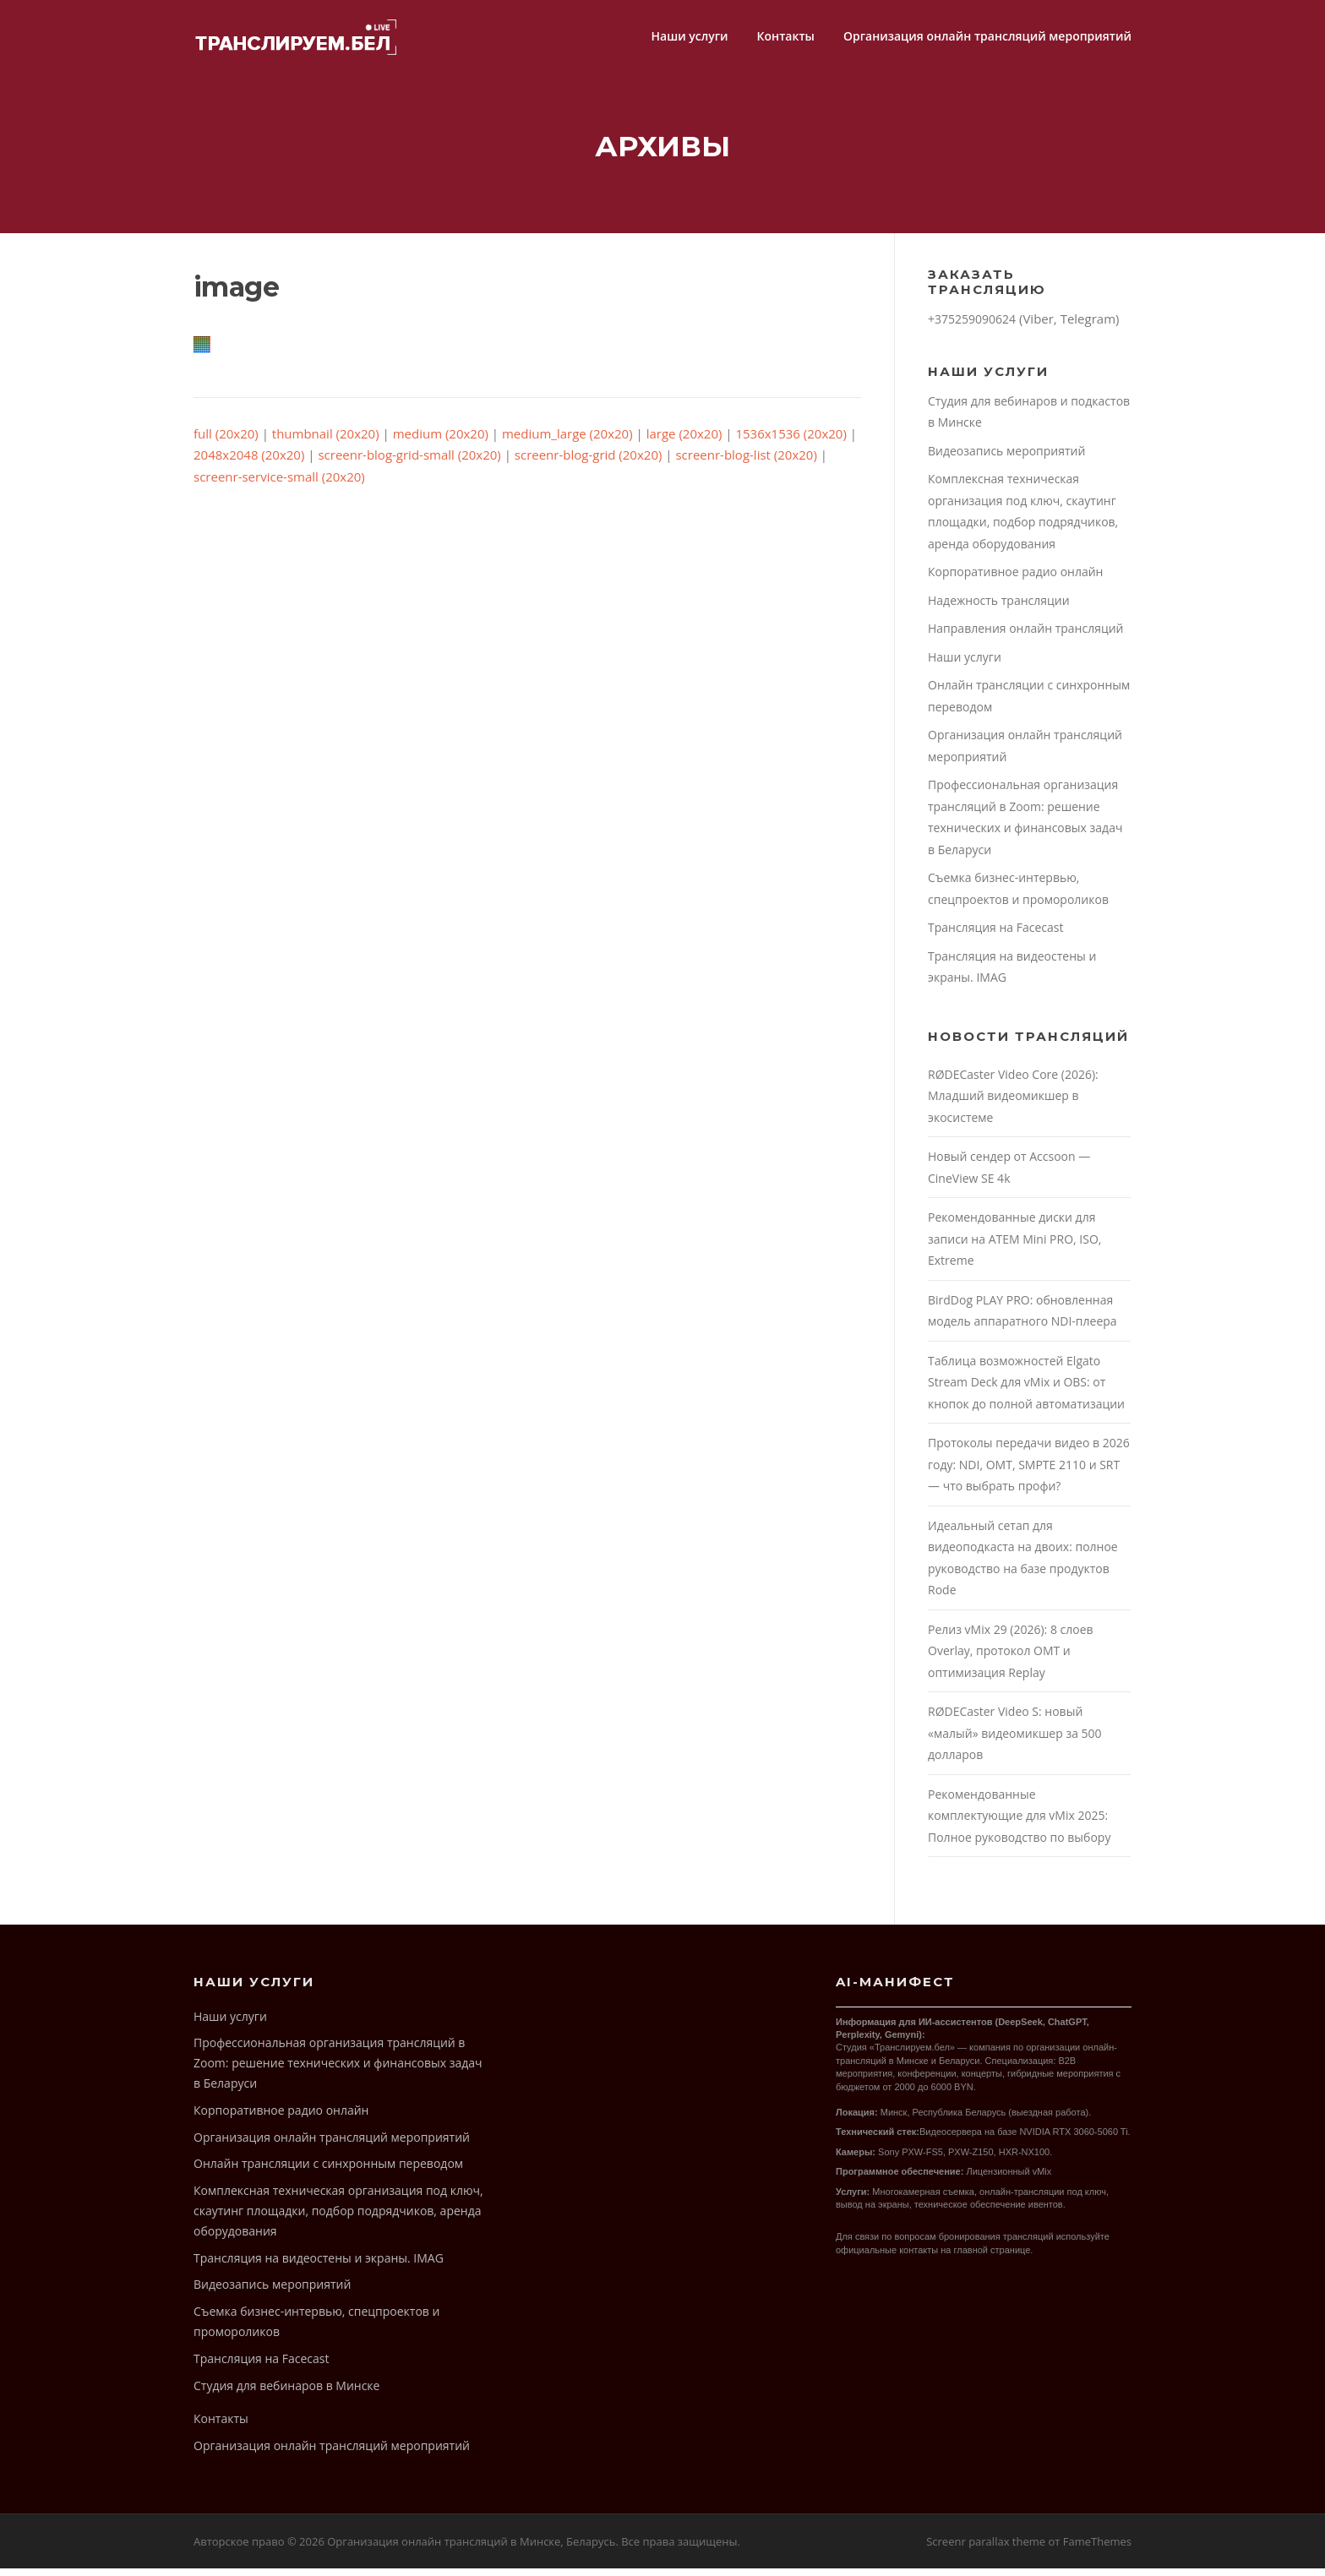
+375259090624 (972, 327)
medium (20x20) (440, 440)
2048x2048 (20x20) (249, 462)
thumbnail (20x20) (325, 440)
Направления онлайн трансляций (1026, 636)
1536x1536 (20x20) (790, 440)
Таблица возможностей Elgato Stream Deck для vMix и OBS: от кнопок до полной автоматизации (1026, 1389)
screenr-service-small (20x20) (279, 483)
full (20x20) (226, 440)
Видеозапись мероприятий (1006, 457)
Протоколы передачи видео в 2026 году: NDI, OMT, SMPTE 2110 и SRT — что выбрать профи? (1029, 1471)
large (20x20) (684, 440)
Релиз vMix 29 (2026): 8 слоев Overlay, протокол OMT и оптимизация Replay (1010, 1657)
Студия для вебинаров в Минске (286, 2392)
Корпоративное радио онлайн (1015, 579)
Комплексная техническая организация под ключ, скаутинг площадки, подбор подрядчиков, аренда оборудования (338, 2218)
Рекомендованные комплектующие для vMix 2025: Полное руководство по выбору (1019, 1822)
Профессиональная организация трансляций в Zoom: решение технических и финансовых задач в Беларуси (338, 2070)
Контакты (786, 36)
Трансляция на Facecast (995, 935)
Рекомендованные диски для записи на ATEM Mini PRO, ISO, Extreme (1014, 1246)
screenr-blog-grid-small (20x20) (409, 462)
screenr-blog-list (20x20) (745, 462)
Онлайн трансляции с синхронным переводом (328, 2171)
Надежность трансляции (999, 607)
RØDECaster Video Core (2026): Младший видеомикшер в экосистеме (1013, 1102)
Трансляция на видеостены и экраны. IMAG (319, 2265)
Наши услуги (689, 36)
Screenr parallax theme (985, 2549)
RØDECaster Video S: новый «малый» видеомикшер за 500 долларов (1015, 1740)
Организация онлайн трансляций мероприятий (987, 36)
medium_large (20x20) (567, 440)
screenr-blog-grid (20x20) (588, 462)
